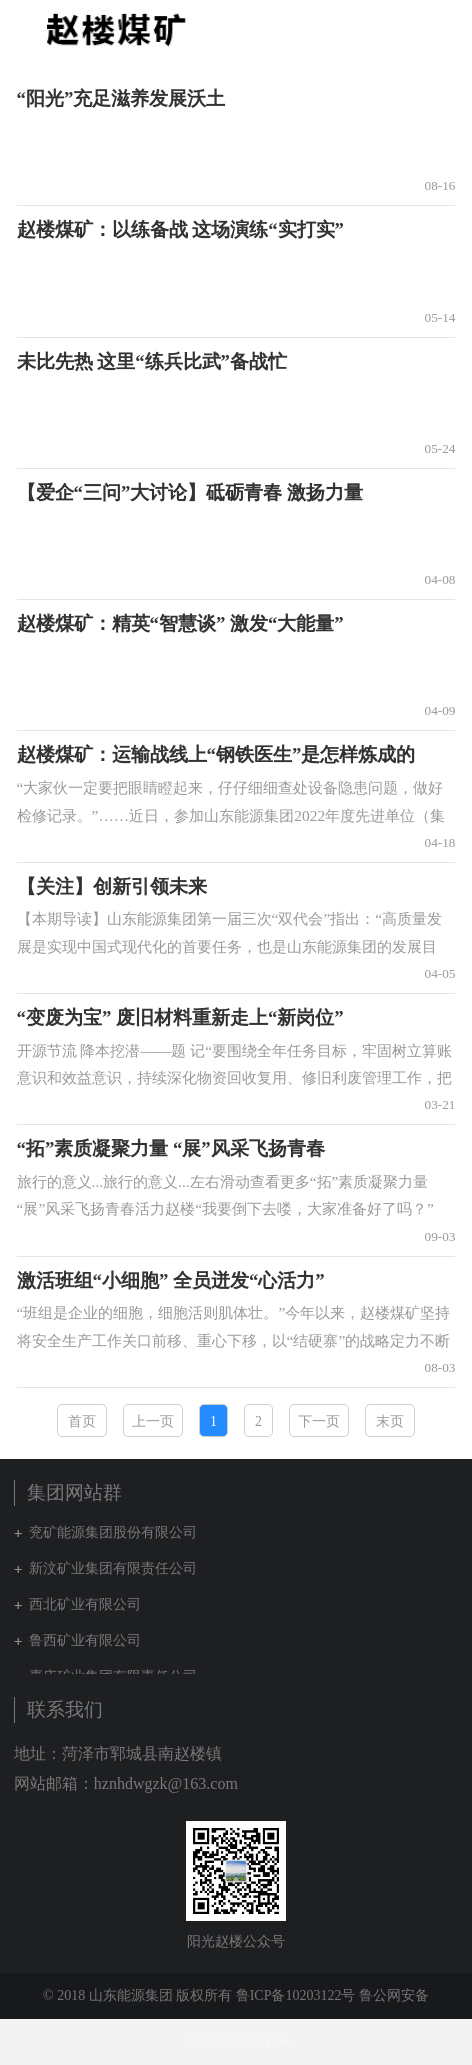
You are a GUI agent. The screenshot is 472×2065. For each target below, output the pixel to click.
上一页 (153, 1421)
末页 (390, 1421)
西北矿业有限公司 (85, 1604)
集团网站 (406, 29)
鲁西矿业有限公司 (85, 1640)
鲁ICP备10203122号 (296, 1995)
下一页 (319, 1421)
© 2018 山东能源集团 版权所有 (137, 1995)
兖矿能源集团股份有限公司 (113, 1532)
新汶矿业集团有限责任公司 (113, 1568)
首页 (82, 1421)
